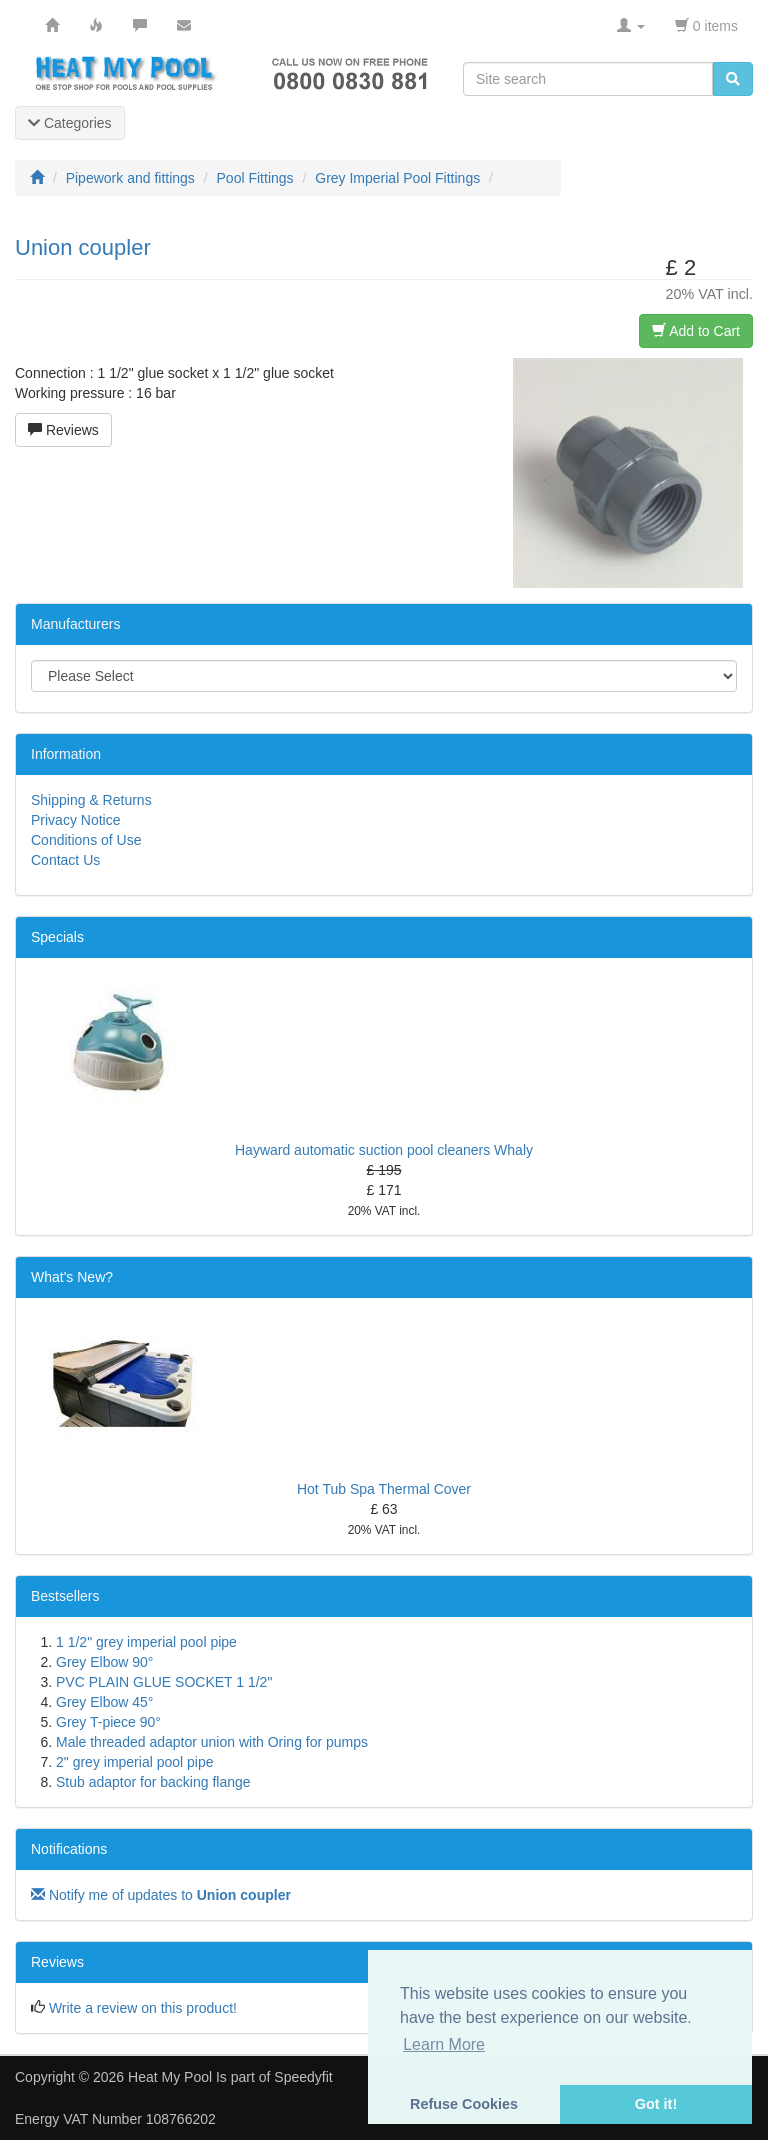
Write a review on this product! (143, 2008)
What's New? (72, 1277)
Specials (57, 937)
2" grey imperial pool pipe (135, 1762)
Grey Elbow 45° (104, 1702)
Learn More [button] (444, 2044)
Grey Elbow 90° (104, 1662)
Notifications (69, 1849)
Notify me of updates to (161, 1895)
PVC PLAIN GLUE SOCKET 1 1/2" (164, 1682)
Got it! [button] (656, 2104)
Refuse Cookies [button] (464, 2104)
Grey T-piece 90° (108, 1722)
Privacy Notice (75, 820)
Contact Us (65, 860)
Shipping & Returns (91, 800)
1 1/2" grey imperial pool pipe (146, 1642)
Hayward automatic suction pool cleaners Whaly (384, 1150)
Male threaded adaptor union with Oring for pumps (212, 1742)
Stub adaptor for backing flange (153, 1782)
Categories (70, 123)
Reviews (63, 430)
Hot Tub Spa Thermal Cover (384, 1489)
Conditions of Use (86, 840)
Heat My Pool (170, 2077)
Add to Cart (696, 331)
